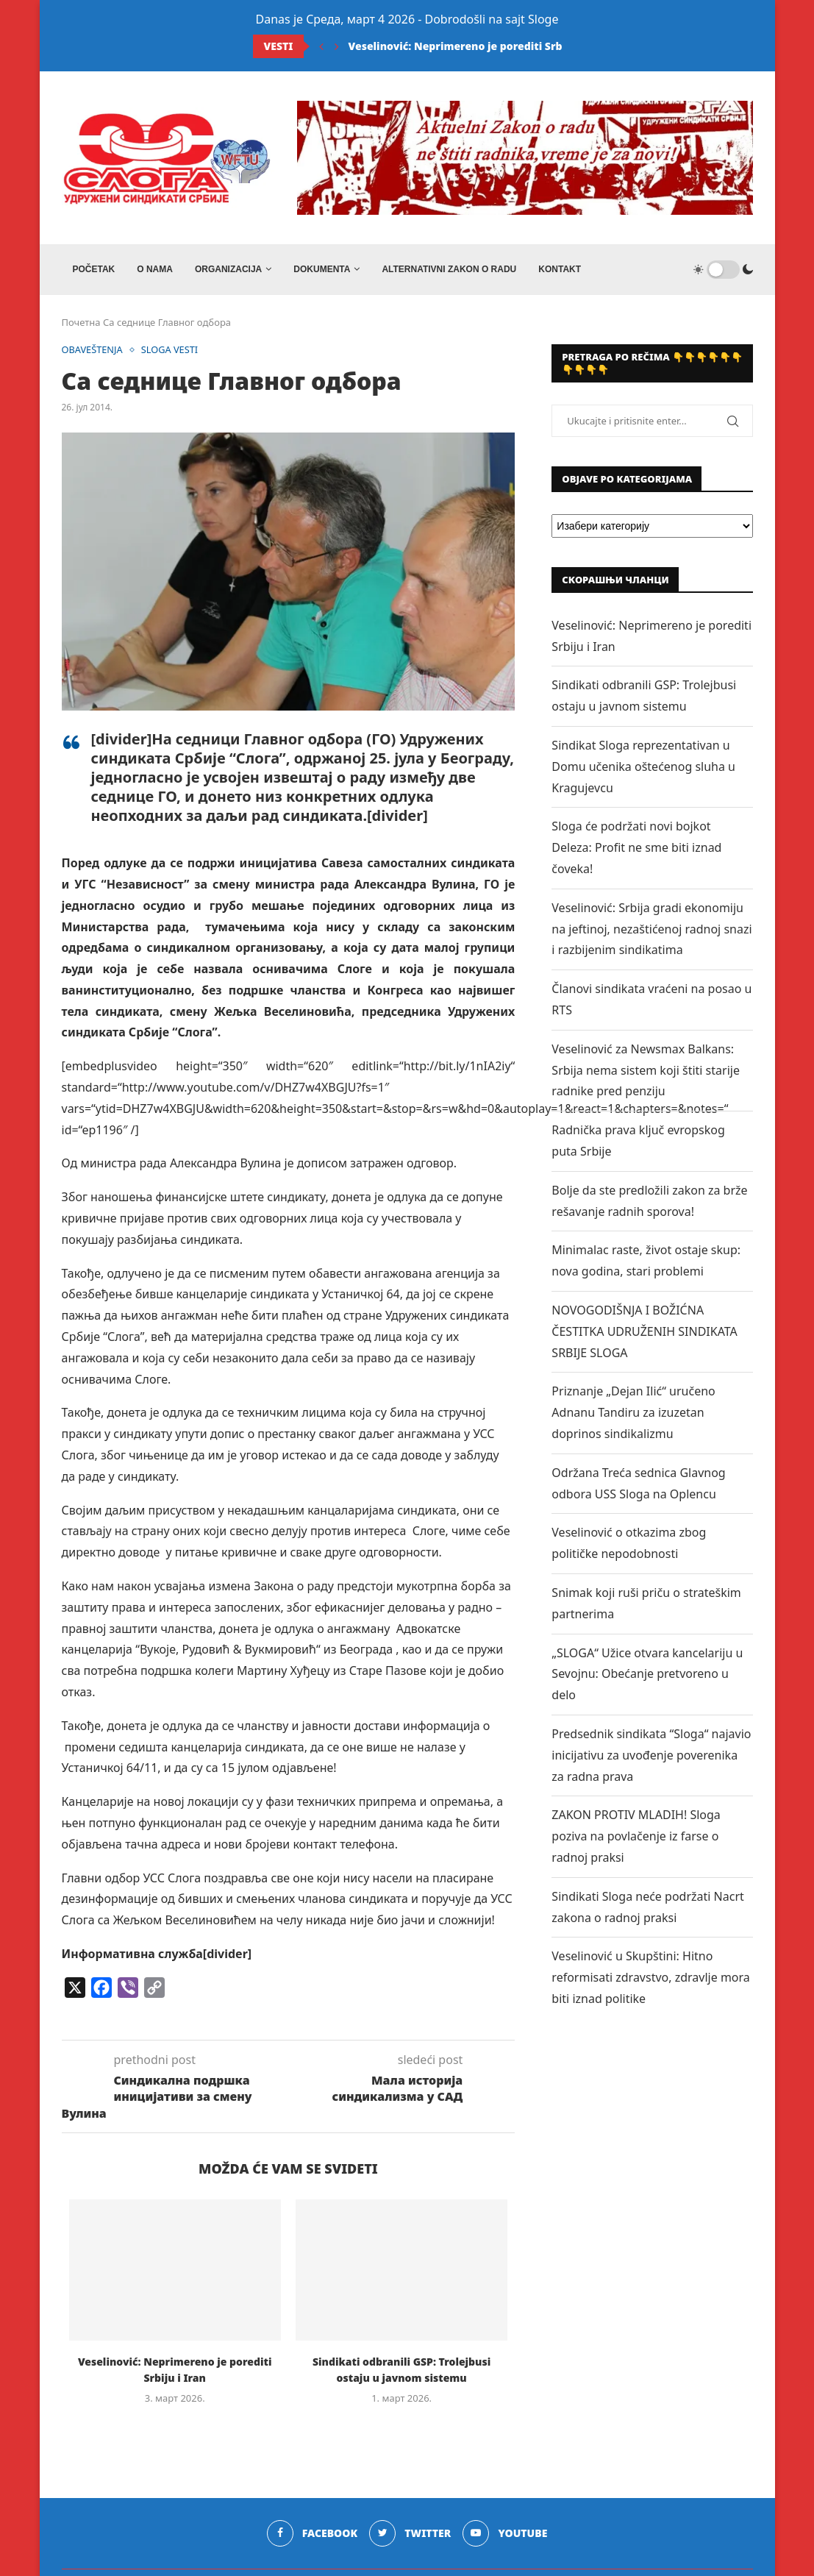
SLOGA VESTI (171, 351)
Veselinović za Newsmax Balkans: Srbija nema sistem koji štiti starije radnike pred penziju (645, 1071)
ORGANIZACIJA (228, 269)
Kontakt (559, 269)
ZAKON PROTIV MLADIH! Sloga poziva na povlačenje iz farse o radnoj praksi (635, 1836)
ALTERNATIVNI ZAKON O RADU (449, 269)
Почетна (81, 323)
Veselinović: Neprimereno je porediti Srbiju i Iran (478, 46)
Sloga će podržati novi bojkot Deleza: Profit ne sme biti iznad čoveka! (636, 848)
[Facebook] (312, 2534)
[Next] (337, 46)
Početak (94, 269)
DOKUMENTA (321, 269)
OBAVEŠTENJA (93, 351)
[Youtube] (505, 2534)
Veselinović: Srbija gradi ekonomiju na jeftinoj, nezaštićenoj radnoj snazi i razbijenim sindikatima (651, 929)
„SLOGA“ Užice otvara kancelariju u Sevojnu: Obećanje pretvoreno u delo (647, 1674)
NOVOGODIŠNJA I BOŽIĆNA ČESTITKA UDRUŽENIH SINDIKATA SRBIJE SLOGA (644, 1332)
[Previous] (321, 46)
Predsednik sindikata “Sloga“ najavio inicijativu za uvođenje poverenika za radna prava (651, 1755)
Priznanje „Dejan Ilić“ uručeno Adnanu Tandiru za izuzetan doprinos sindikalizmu (633, 1413)
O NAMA (155, 269)
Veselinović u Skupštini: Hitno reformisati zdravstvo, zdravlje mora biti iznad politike (650, 1978)
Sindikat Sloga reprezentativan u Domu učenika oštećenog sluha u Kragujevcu (643, 767)
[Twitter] (410, 2534)
